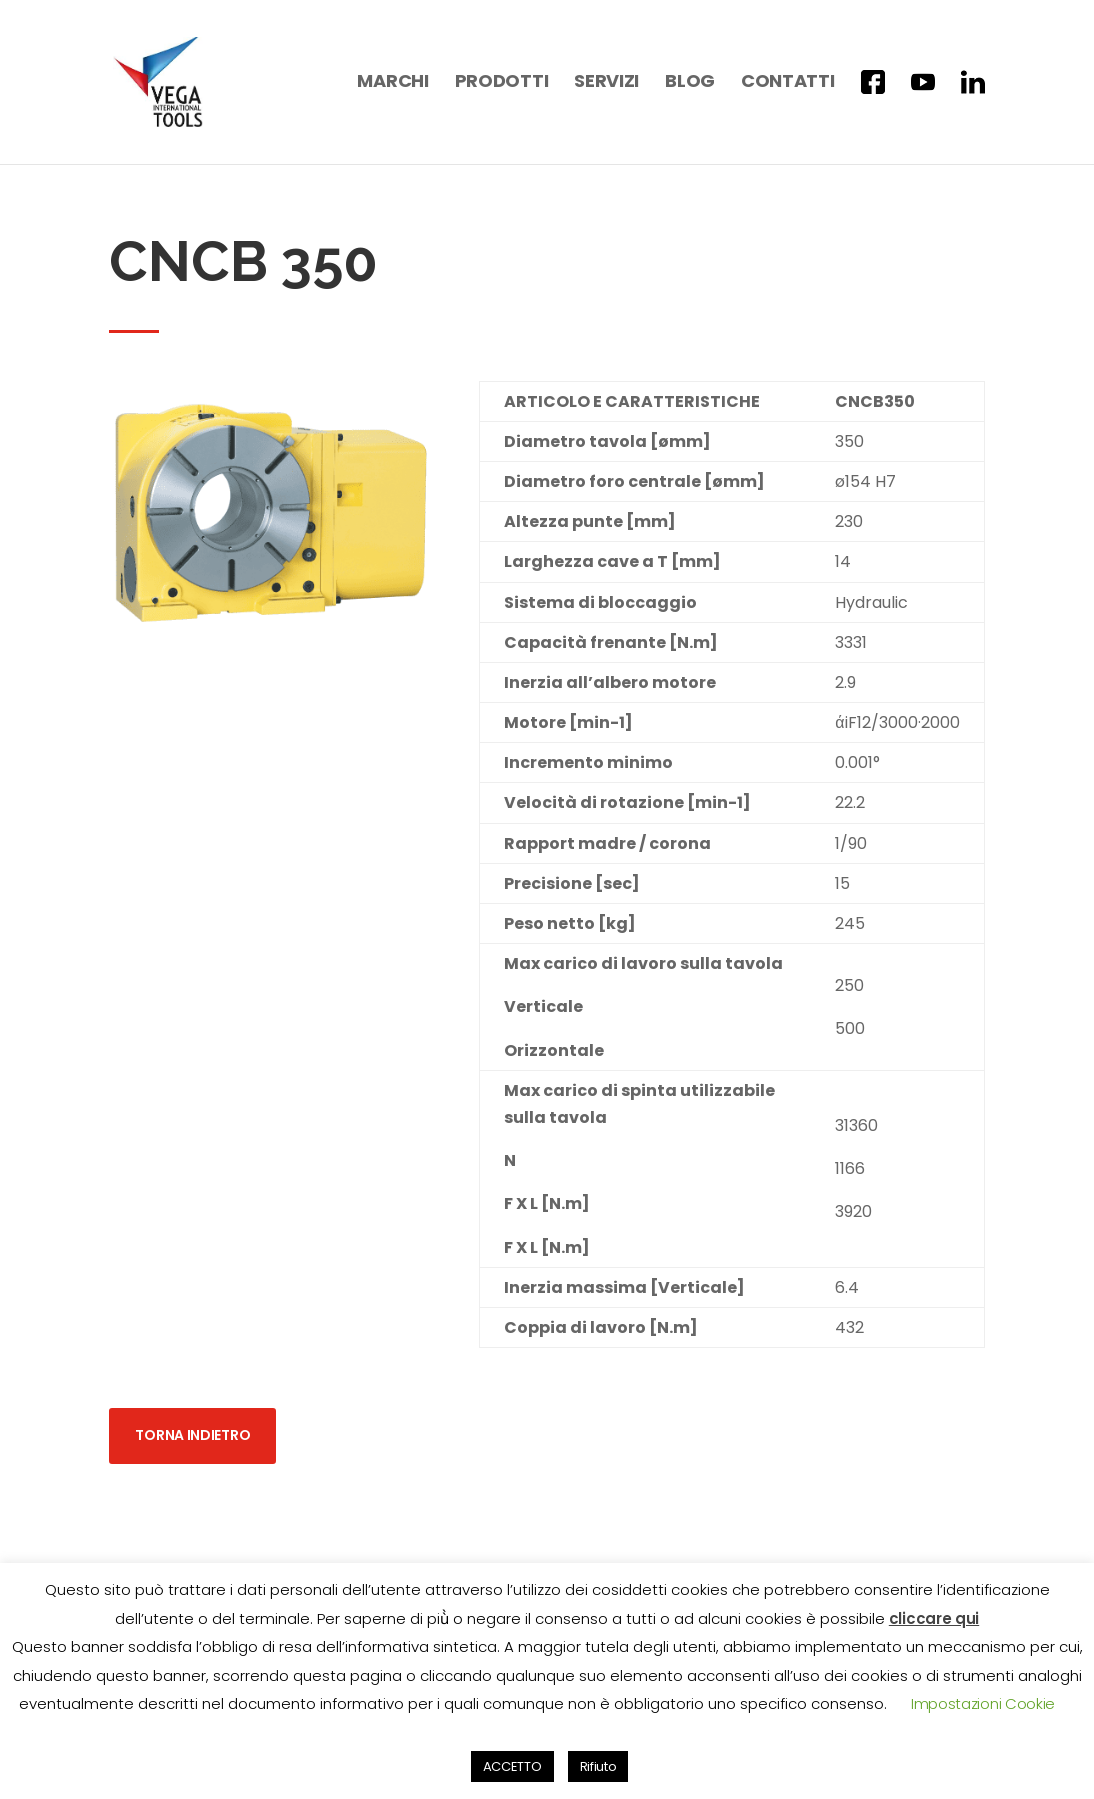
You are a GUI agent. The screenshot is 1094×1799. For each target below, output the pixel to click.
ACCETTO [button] (512, 1766)
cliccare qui (934, 1618)
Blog (690, 83)
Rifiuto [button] (598, 1766)
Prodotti (502, 83)
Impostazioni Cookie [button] (983, 1703)
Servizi (606, 83)
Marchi (392, 83)
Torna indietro (192, 1417)
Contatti (788, 83)
